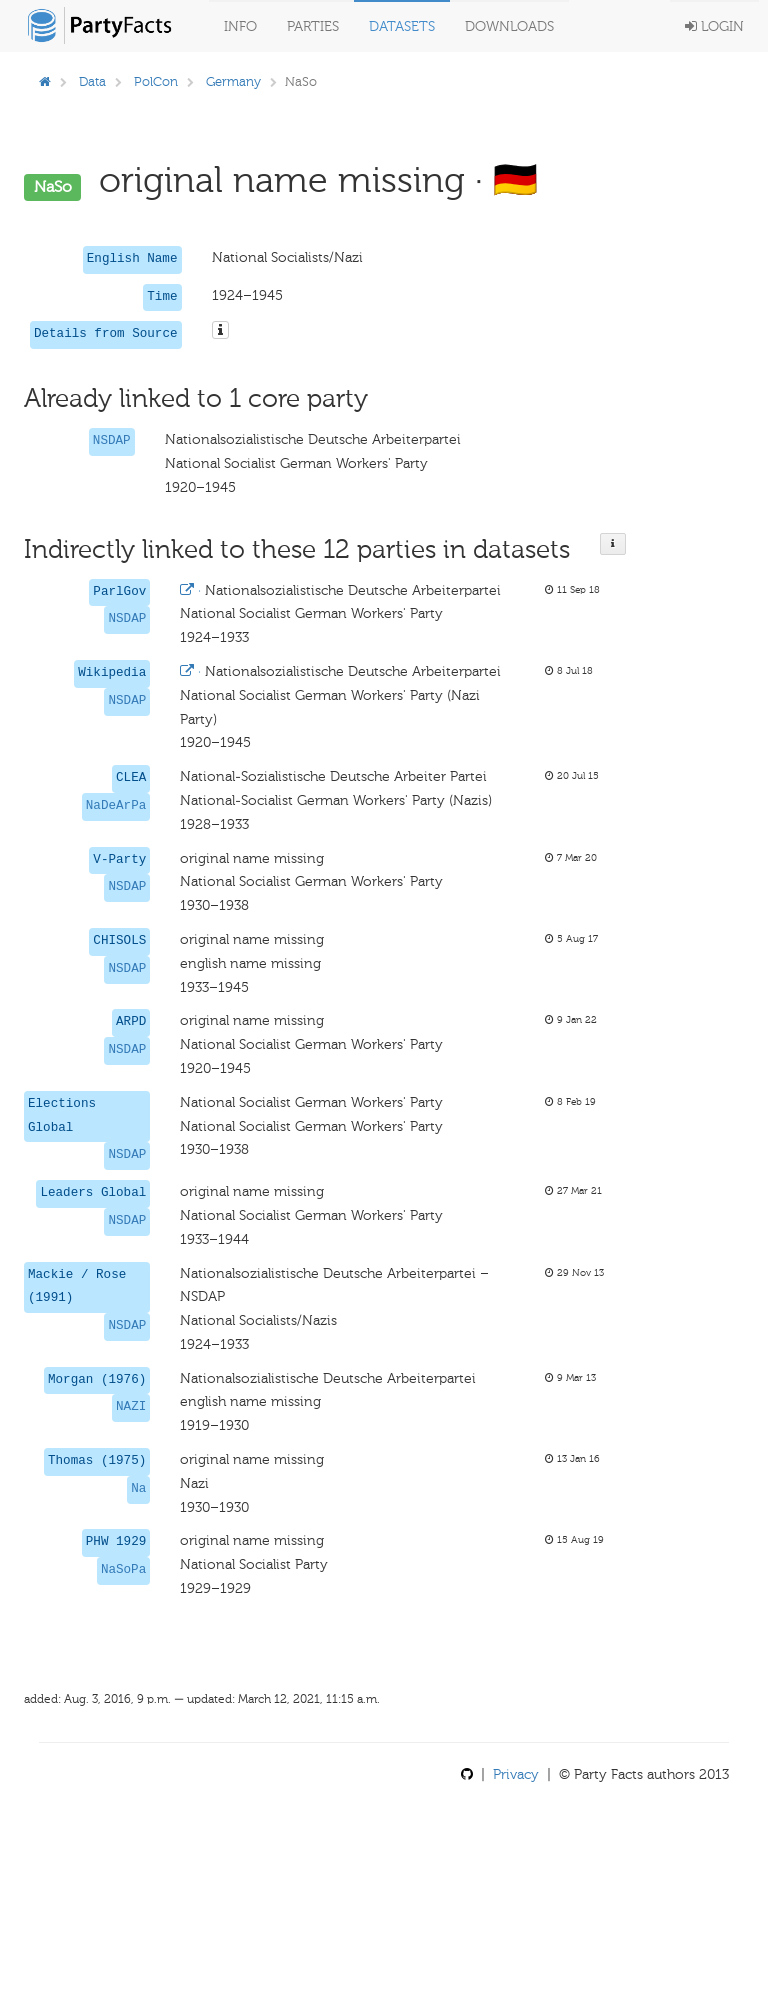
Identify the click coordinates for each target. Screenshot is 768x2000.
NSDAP (112, 441)
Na (138, 1489)
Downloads (509, 26)
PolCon (156, 81)
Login (714, 26)
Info (240, 26)
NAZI (131, 1407)
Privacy (516, 1774)
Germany (233, 81)
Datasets (402, 26)
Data (92, 81)
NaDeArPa (116, 806)
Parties (313, 26)
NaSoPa (123, 1570)
